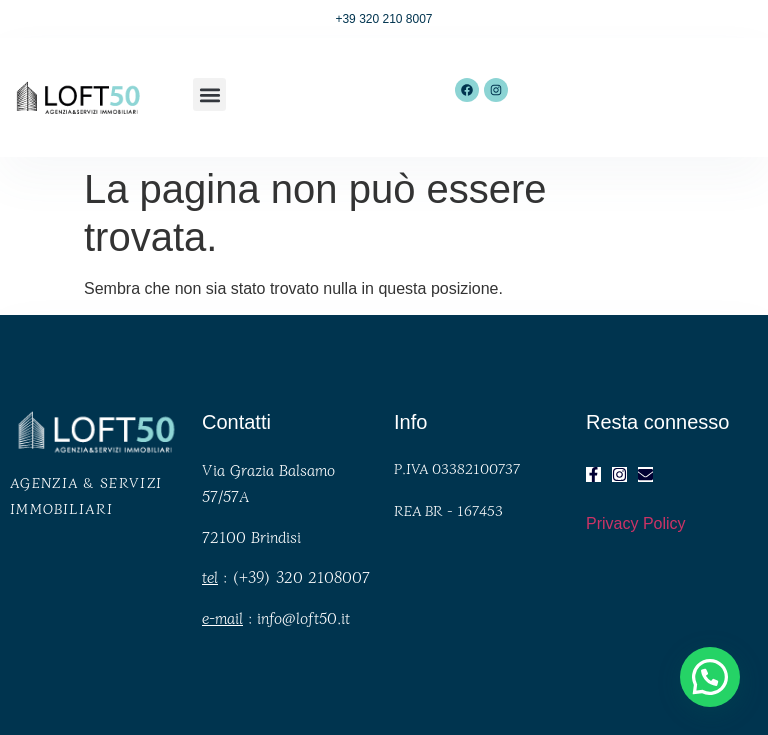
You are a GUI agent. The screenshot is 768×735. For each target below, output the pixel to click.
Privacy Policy (636, 523)
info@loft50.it (303, 617)
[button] (209, 94)
